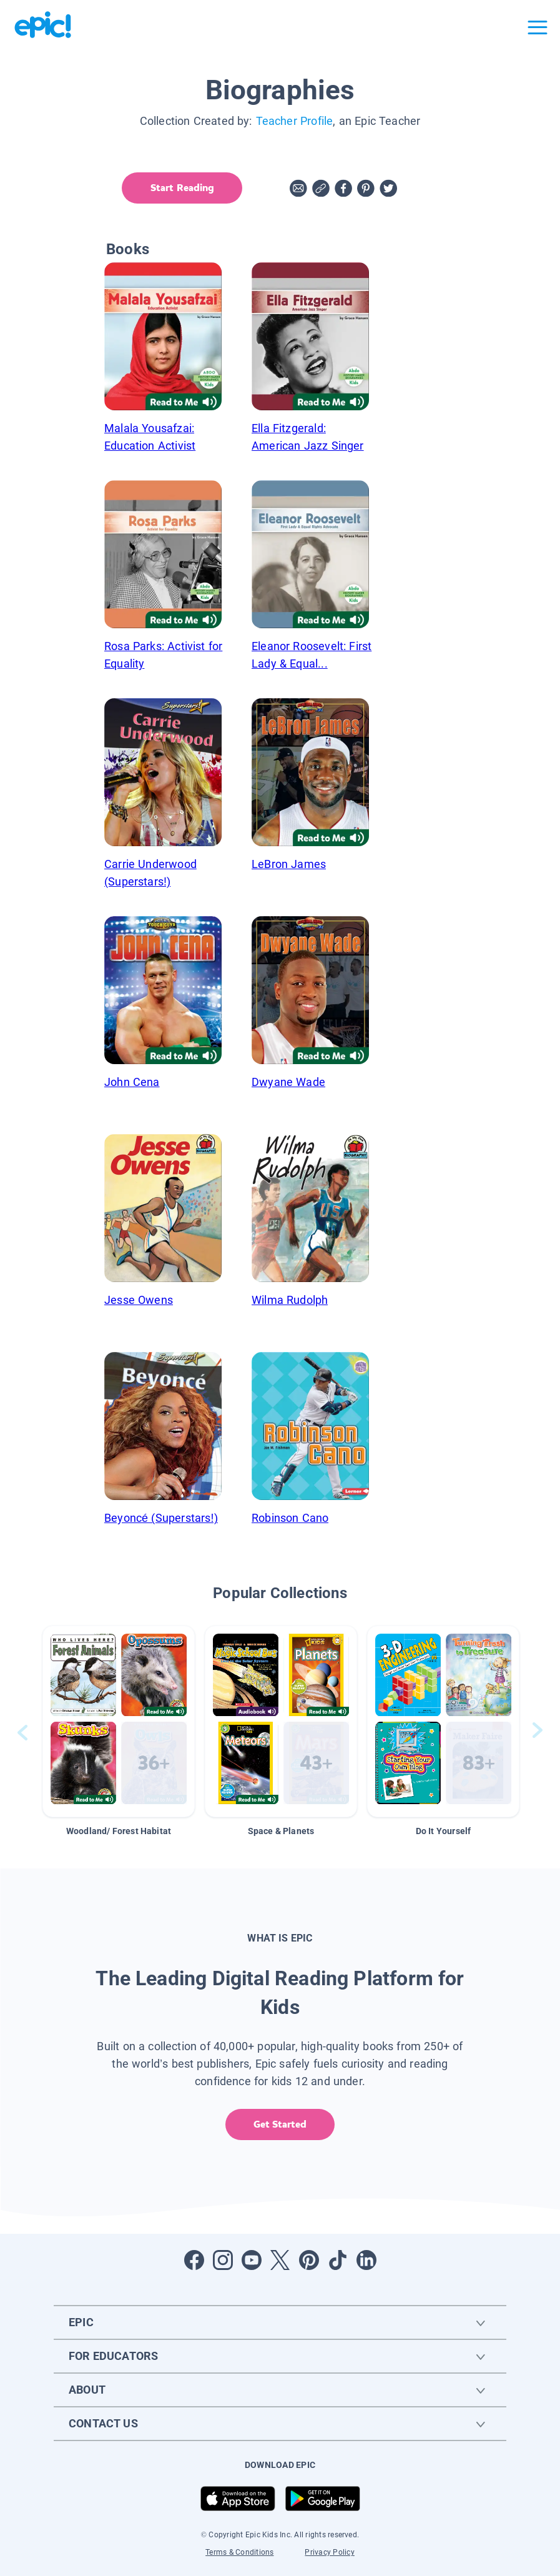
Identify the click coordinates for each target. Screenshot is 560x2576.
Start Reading (179, 187)
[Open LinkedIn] (366, 2260)
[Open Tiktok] (338, 2260)
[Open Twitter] (280, 2260)
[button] (118, 1721)
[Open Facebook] (194, 2260)
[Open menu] (538, 27)
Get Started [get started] (280, 2124)
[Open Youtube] (252, 2260)
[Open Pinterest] (309, 2260)
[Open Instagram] (223, 2260)
